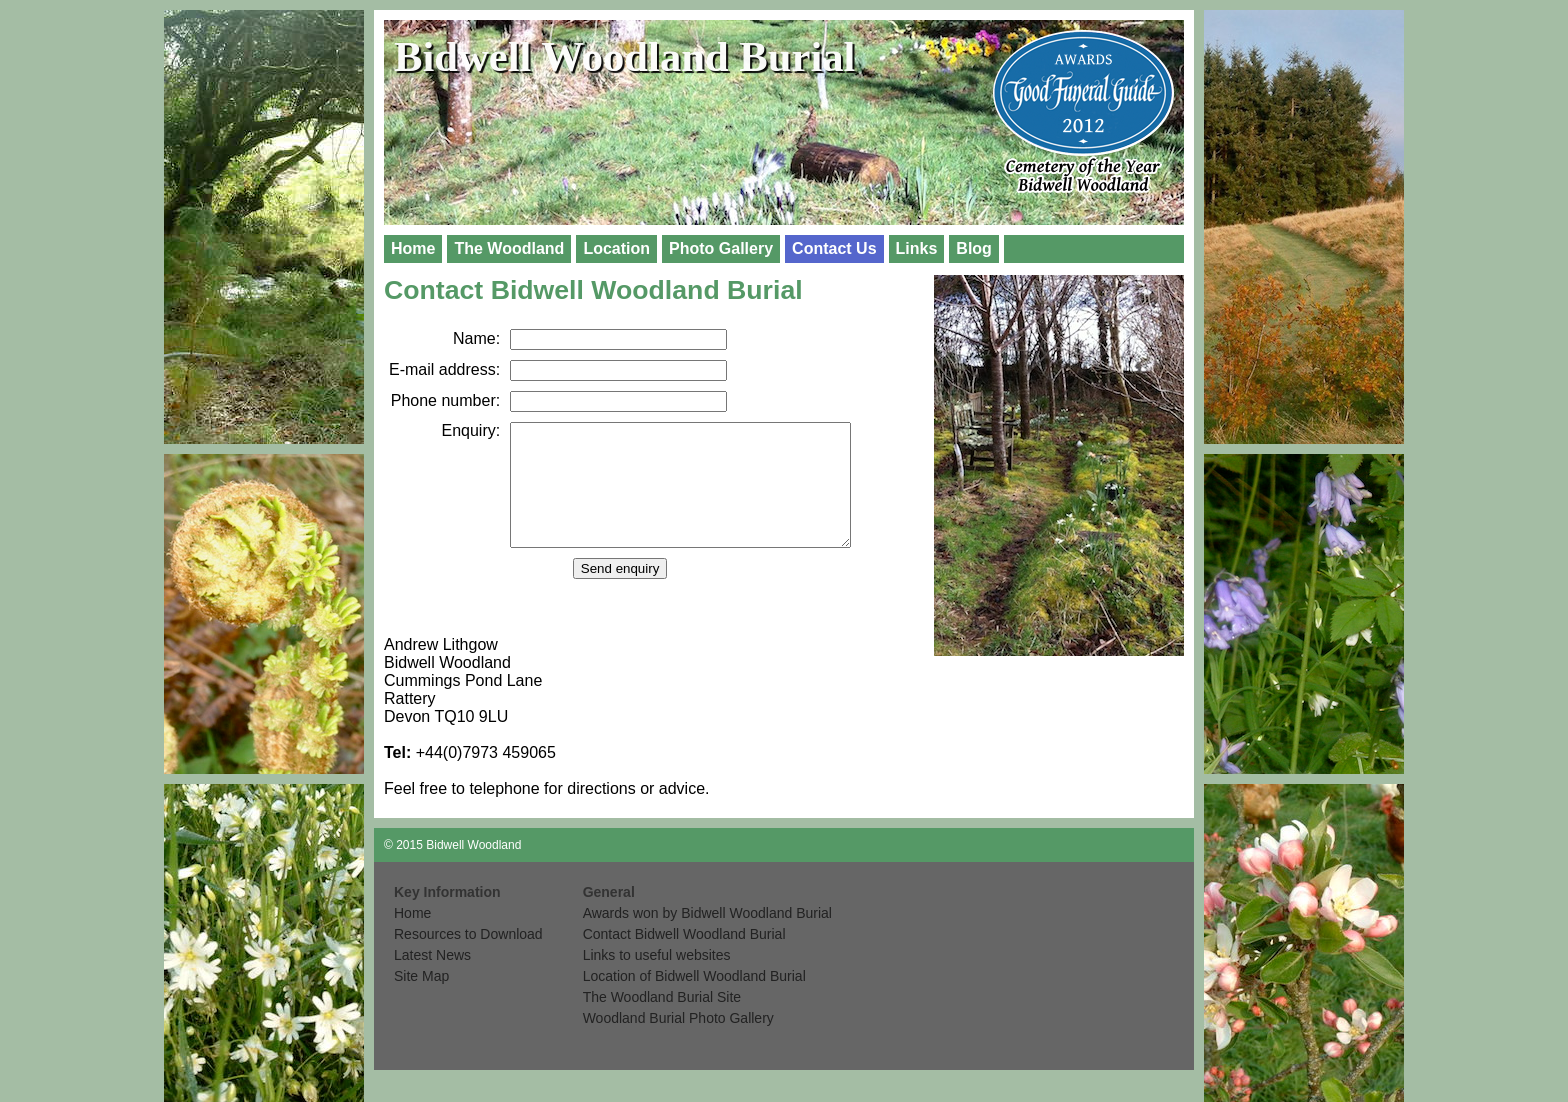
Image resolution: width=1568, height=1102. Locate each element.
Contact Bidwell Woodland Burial (684, 958)
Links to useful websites (657, 979)
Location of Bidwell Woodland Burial (694, 1000)
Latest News (432, 979)
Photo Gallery (721, 248)
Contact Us (834, 248)
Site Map (421, 1000)
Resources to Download (468, 958)
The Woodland (509, 248)
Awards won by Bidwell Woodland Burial (707, 937)
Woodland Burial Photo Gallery (678, 1042)
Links (917, 248)
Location (616, 248)
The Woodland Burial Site (662, 1021)
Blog (974, 248)
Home (413, 248)
